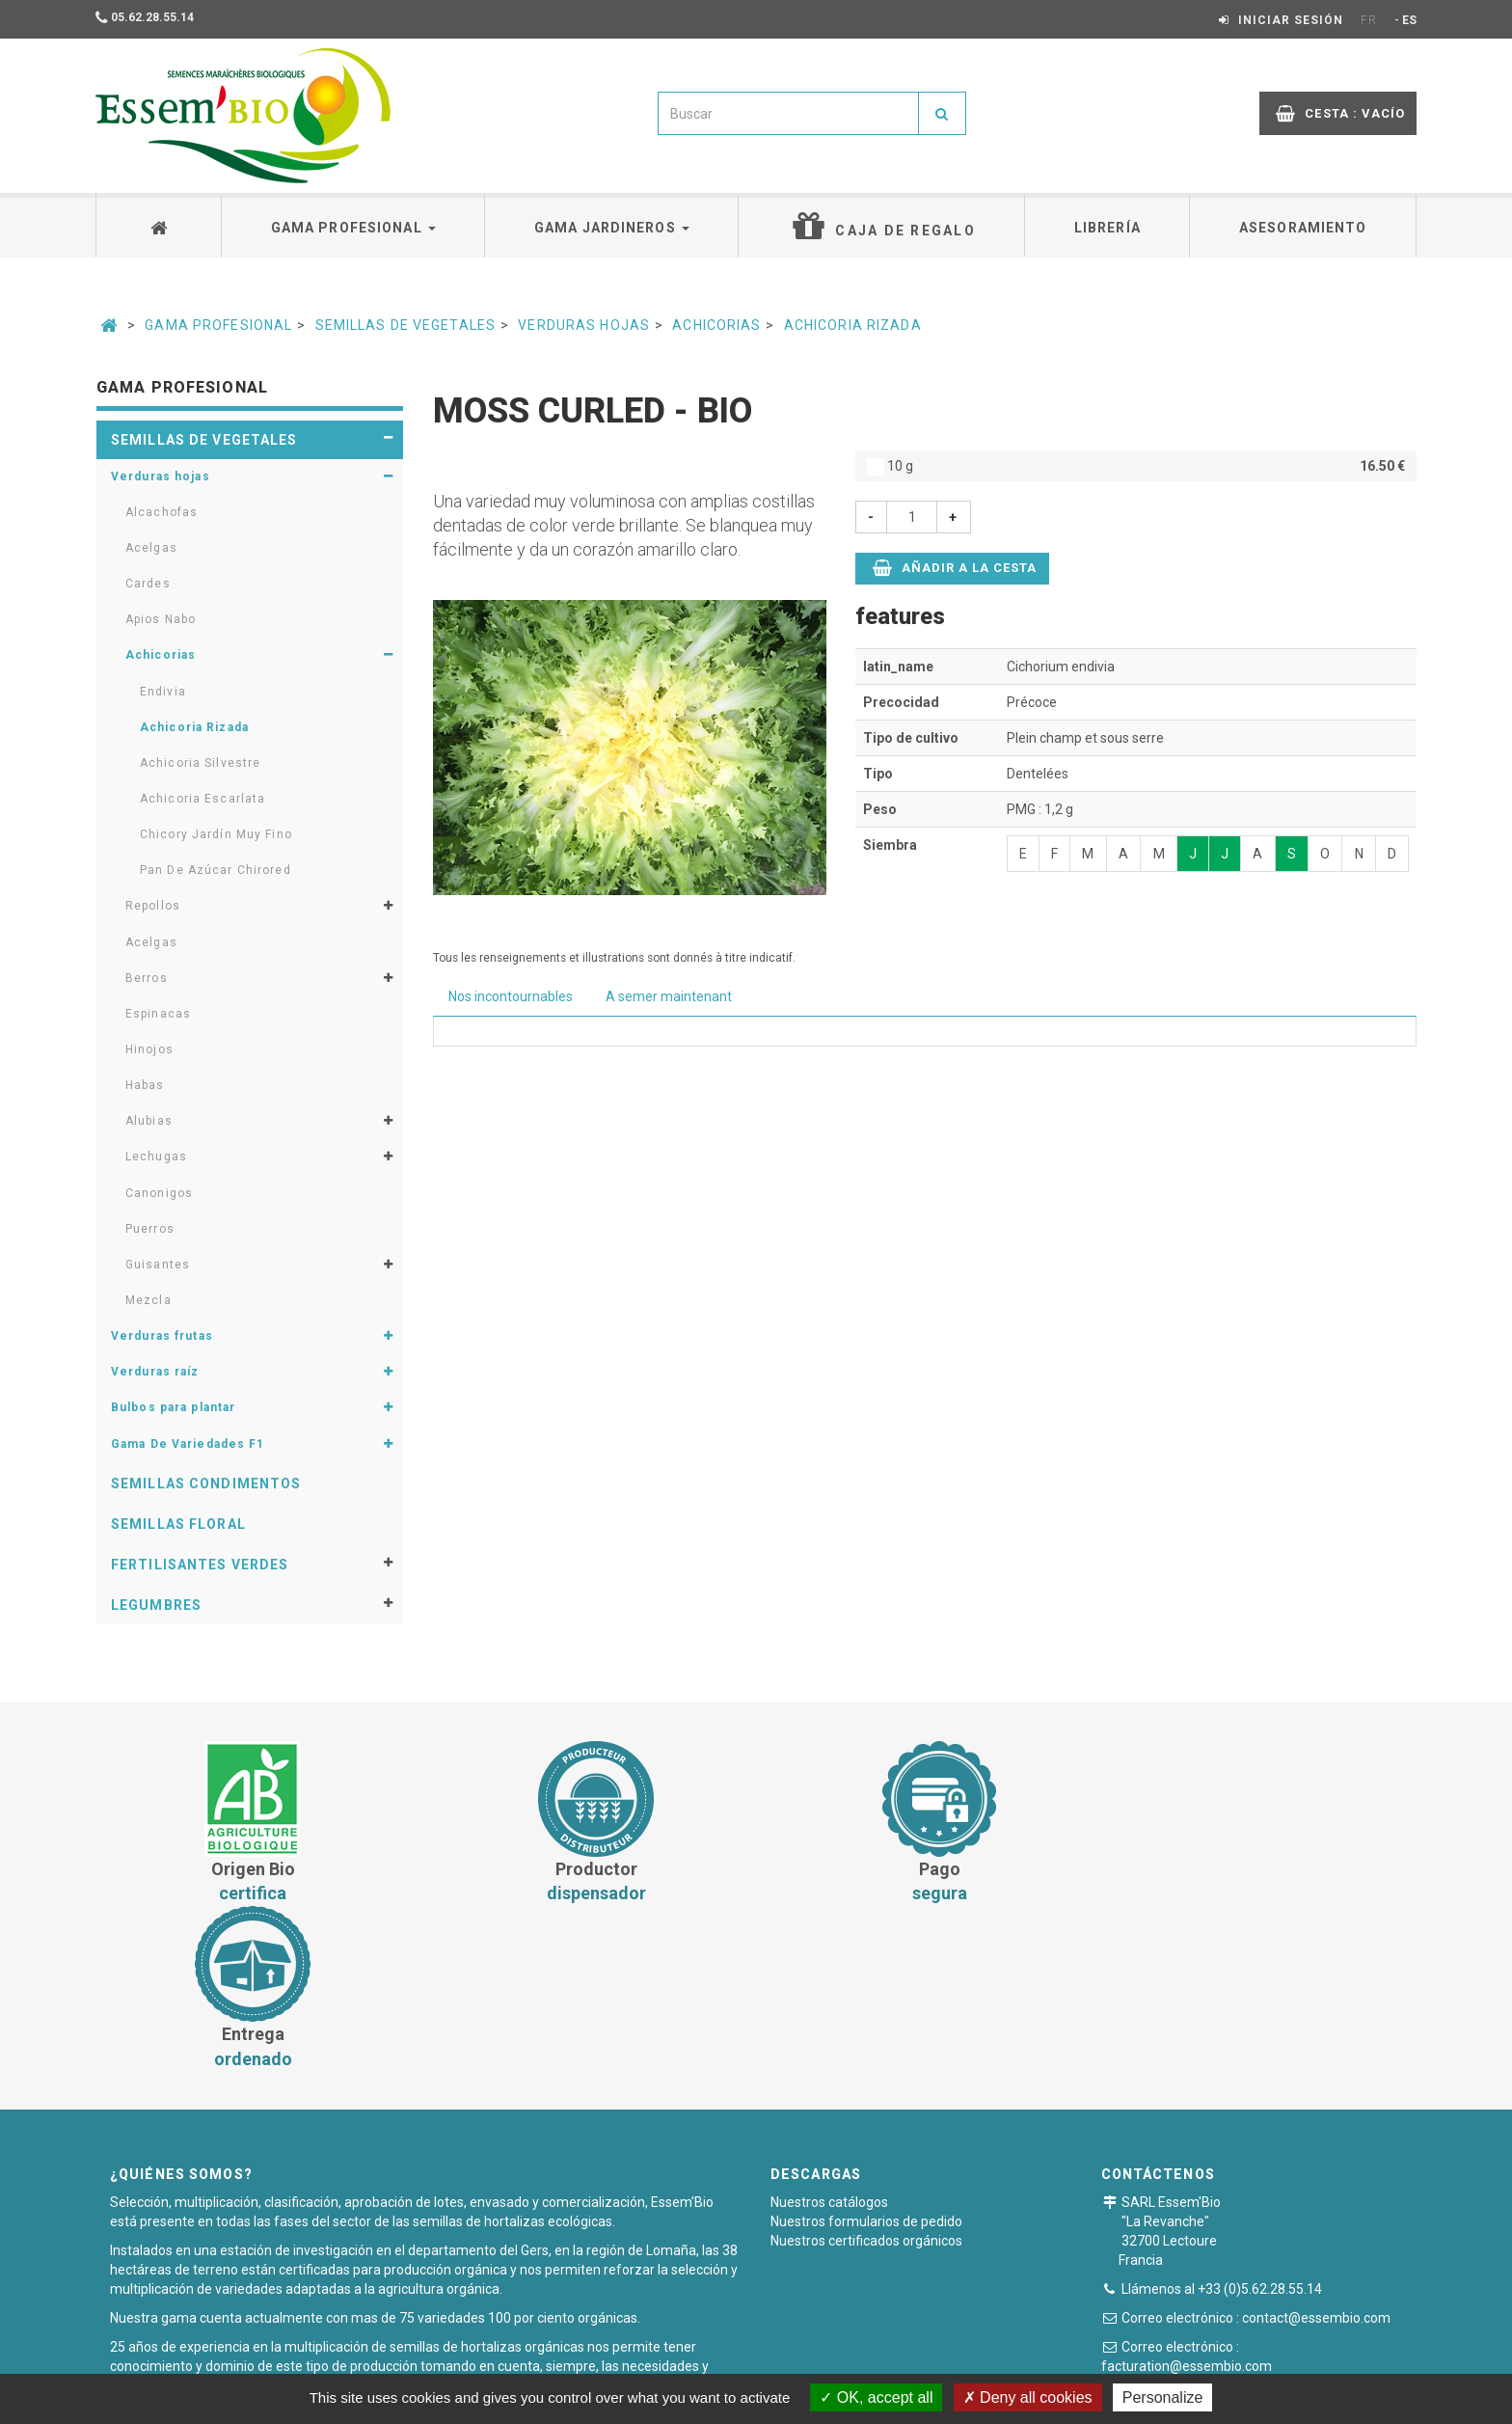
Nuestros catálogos (829, 2036)
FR (1369, 20)
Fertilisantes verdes (199, 1564)
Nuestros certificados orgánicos (866, 2075)
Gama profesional (353, 227)
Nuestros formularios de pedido (866, 2055)
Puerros (150, 1229)
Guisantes (157, 1264)
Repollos (152, 905)
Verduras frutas (162, 1336)
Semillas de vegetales (406, 325)
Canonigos (159, 1193)
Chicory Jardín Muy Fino (216, 834)
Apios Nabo (160, 619)
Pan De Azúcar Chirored (215, 870)
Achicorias (716, 325)
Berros (146, 978)
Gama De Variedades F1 (188, 1444)
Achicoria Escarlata (202, 798)
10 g (1136, 466)
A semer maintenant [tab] (669, 996)
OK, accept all (876, 2397)
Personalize (1162, 2397)
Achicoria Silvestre (200, 763)
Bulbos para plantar (173, 1407)
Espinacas (158, 1014)
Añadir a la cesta (955, 567)
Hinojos (149, 1049)
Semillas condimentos (206, 1483)
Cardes (148, 583)
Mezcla (148, 1300)
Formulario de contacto (1225, 2234)
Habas (145, 1085)
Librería (1107, 227)
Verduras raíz (155, 1371)
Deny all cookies (1028, 2397)
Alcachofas (161, 512)
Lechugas (156, 1156)
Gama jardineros (611, 227)
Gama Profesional (218, 325)
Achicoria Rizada (853, 325)
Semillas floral (178, 1524)
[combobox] (788, 113)
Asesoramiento (1303, 227)
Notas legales (870, 2361)
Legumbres (156, 1605)
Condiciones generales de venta (599, 2361)
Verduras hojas (584, 325)
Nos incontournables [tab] (510, 996)
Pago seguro (762, 2361)
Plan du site (974, 2361)
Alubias (149, 1121)
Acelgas (151, 548)
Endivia (163, 691)
